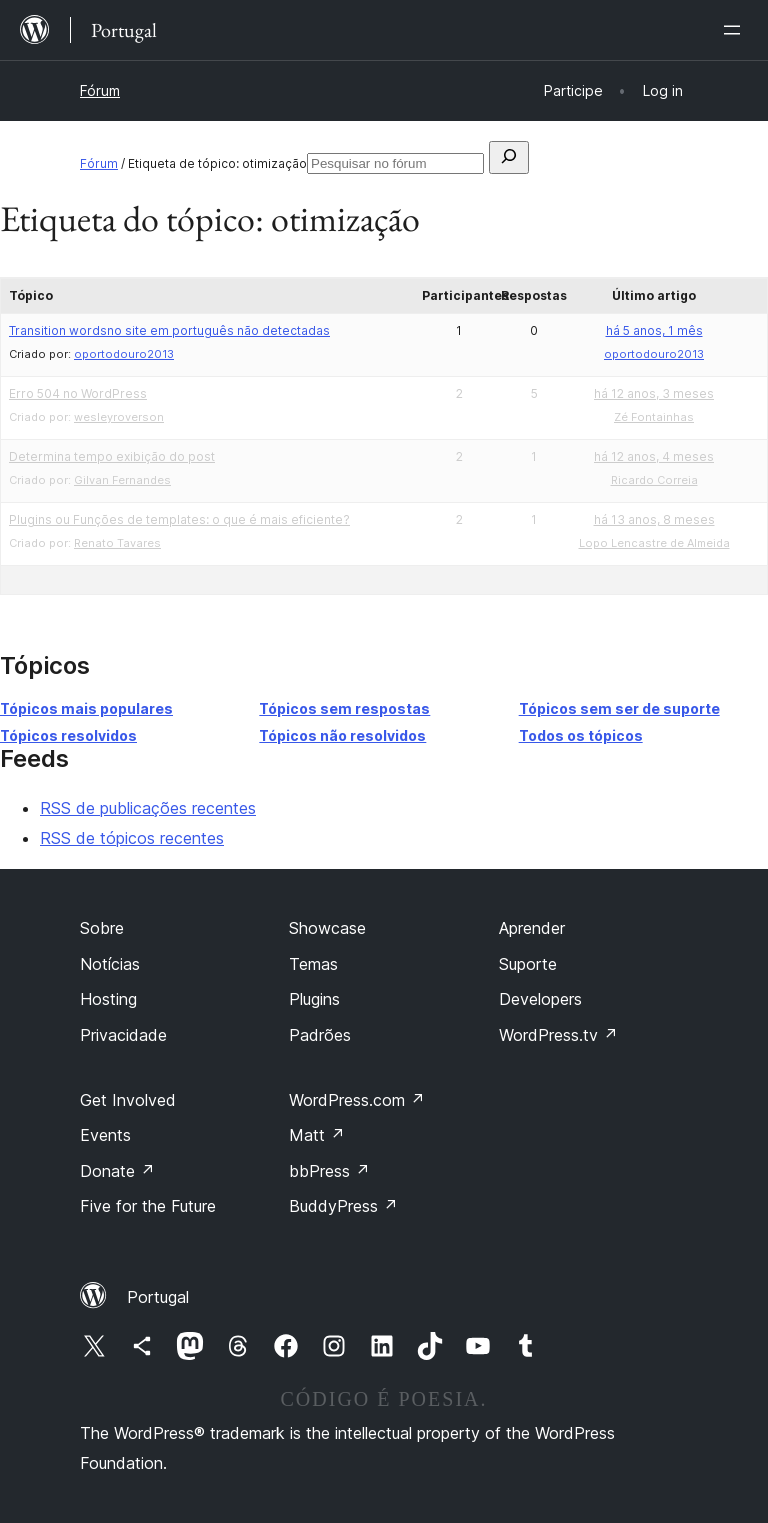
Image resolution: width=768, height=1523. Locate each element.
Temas (313, 964)
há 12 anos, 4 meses (654, 456)
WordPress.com (357, 1100)
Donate (117, 1171)
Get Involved (128, 1100)
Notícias (110, 964)
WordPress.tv (558, 1035)
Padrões (320, 1035)
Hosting (108, 999)
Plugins (314, 999)
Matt (317, 1135)
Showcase (327, 928)
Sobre (102, 928)
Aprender (532, 928)
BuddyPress (343, 1206)
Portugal (158, 1297)
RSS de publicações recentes (148, 808)
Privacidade (123, 1035)
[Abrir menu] (736, 30)
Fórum (100, 90)
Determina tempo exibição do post (112, 456)
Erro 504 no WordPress (78, 393)
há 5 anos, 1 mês (654, 330)
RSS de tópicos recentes (132, 838)
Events (105, 1135)
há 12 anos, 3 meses (654, 393)
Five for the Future (148, 1206)
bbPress (329, 1171)
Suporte (528, 964)
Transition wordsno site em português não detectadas (169, 330)
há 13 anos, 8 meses (654, 519)
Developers (540, 999)
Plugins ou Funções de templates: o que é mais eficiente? (179, 519)
